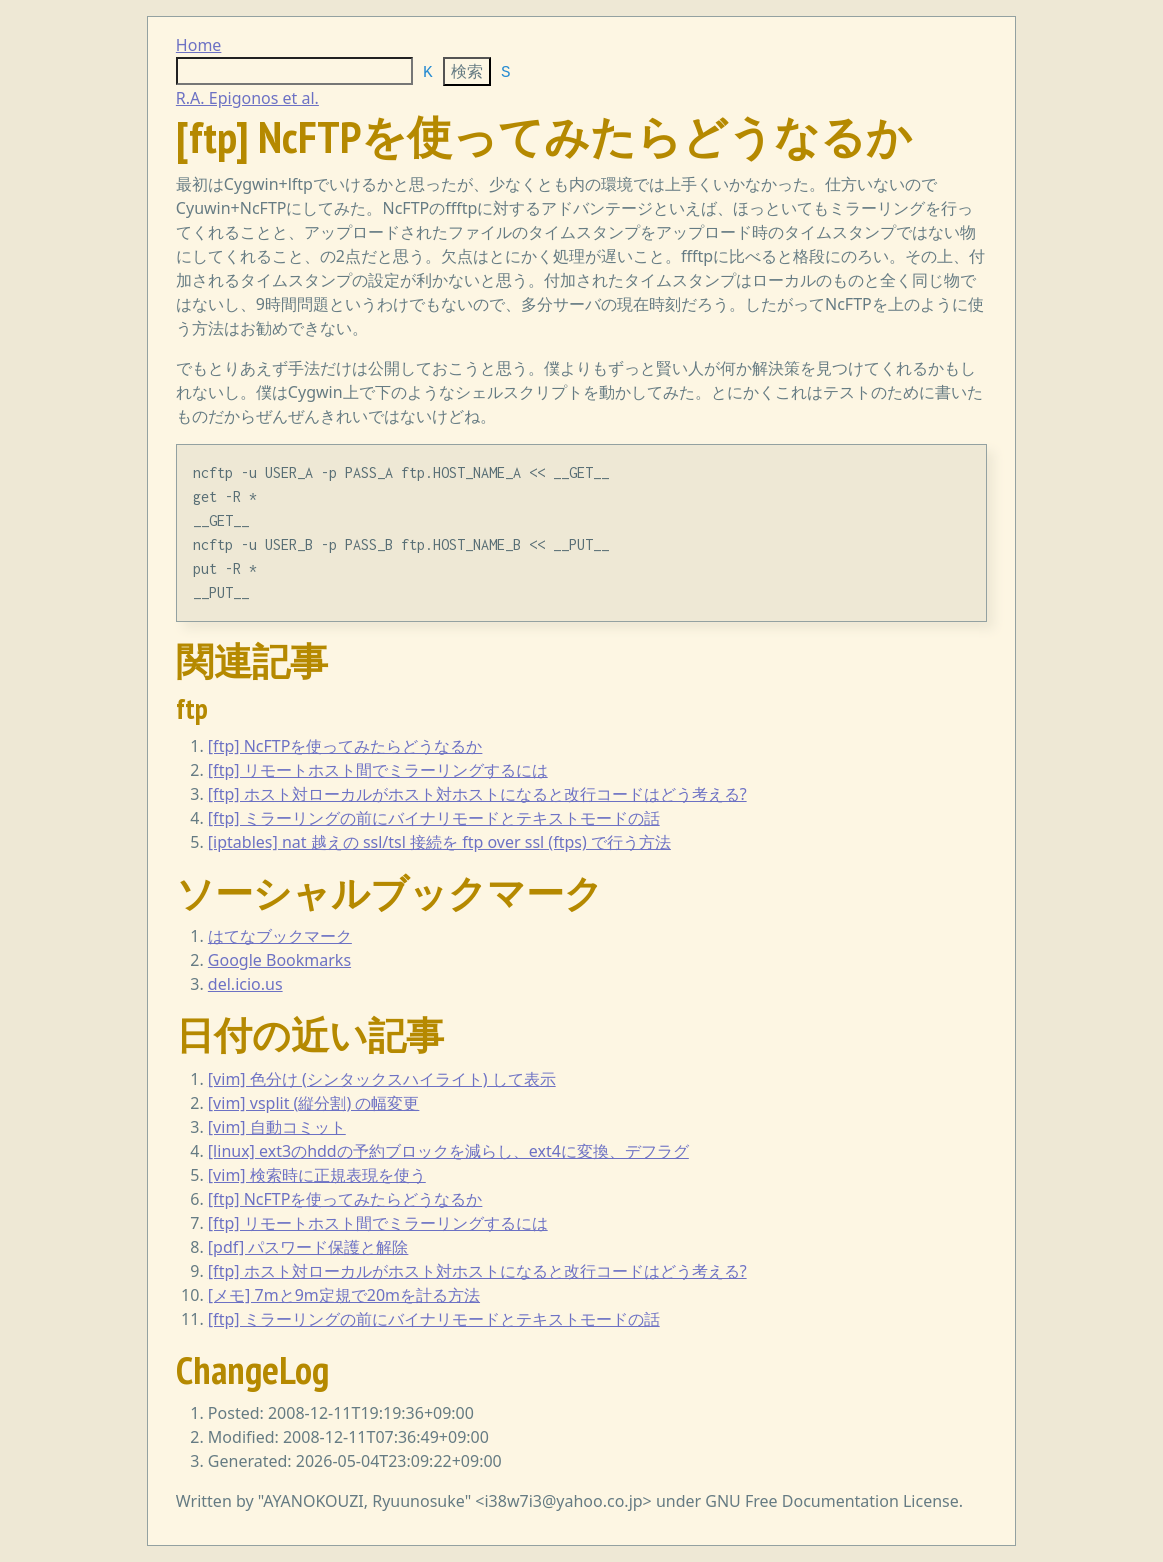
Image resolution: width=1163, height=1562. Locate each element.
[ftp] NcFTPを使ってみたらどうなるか (345, 746)
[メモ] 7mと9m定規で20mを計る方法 (344, 1295)
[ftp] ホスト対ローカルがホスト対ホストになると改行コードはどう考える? (477, 794)
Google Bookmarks (279, 960)
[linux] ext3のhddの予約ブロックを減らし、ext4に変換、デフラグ (448, 1151)
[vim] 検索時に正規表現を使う (317, 1175)
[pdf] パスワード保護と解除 (308, 1247)
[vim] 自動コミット (277, 1127)
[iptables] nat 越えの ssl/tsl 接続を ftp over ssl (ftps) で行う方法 (439, 842)
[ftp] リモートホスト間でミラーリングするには (378, 770)
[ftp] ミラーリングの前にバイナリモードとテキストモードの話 (434, 818)
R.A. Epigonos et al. (247, 98)
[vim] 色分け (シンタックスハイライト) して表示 (382, 1079)
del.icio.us (245, 984)
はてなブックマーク (280, 936)
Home (199, 45)
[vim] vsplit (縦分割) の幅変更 (314, 1103)
